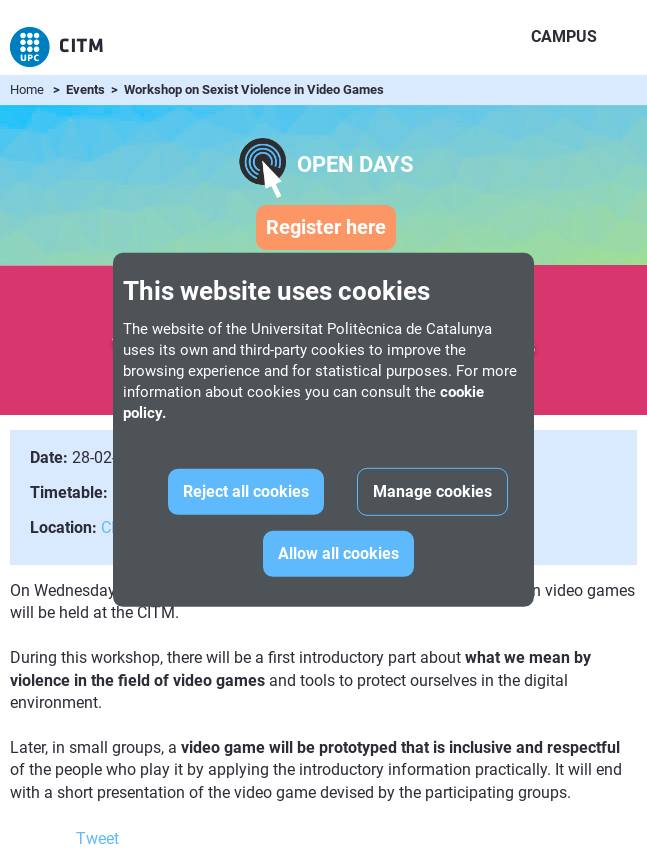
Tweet (97, 838)
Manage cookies (432, 491)
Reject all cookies (246, 491)
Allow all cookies (338, 553)
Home (27, 89)
